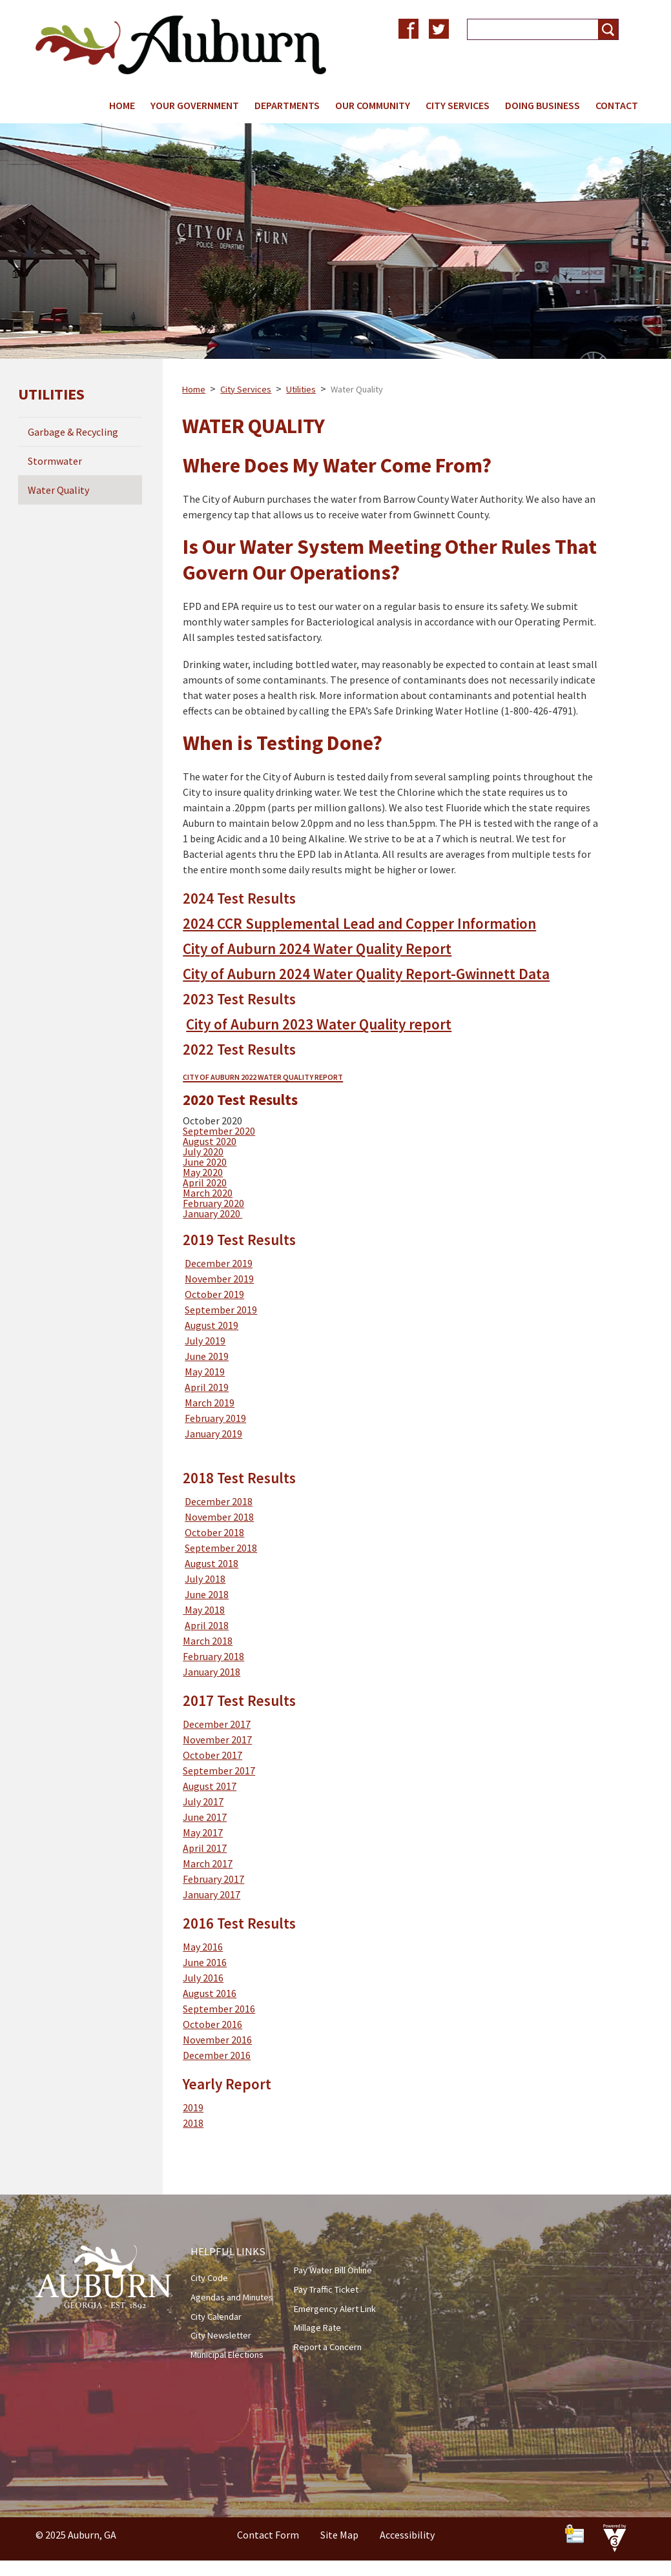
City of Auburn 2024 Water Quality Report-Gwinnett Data (366, 973)
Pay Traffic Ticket (326, 2289)
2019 (193, 2107)
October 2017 (212, 1755)
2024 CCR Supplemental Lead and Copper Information (359, 923)
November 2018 (219, 1516)
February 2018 (213, 1656)
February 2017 (213, 1878)
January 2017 (211, 1894)
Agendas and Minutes (232, 2297)
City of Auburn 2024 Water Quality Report (317, 948)
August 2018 (211, 1563)
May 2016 (203, 1946)
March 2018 (207, 1640)
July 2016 (203, 1977)
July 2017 (203, 1801)
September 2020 (219, 1130)
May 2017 (203, 1832)
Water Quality (58, 489)
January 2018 (211, 1671)
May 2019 (205, 1371)
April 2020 (205, 1182)
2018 (193, 2122)
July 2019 (205, 1340)
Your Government (194, 105)
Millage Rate (317, 2327)
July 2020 (203, 1151)
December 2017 (217, 1724)
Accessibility (407, 2534)
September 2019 (221, 1309)
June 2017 (205, 1816)
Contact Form (268, 2534)
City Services (458, 105)
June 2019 (207, 1356)
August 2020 (209, 1141)
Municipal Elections (227, 2354)
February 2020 (213, 1203)
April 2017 (205, 1847)
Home (122, 105)
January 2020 (212, 1213)
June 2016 (205, 1962)
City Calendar (216, 2316)
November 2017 (217, 1739)
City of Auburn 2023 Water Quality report (318, 1024)
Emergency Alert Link (335, 2309)
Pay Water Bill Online (333, 2270)
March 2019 (209, 1402)
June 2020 (205, 1161)
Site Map (339, 2534)
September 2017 (219, 1770)
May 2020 (203, 1172)
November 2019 (219, 1278)
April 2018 (207, 1625)
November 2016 (217, 2039)
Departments (287, 105)
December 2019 (219, 1263)
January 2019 (213, 1433)
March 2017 (207, 1863)
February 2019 (215, 1418)
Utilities (301, 389)
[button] (608, 29)
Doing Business (542, 105)
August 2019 (211, 1325)
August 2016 (209, 1993)
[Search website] (528, 29)
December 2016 (217, 2055)
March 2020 (207, 1192)
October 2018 (214, 1532)
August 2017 (209, 1786)
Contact (616, 105)
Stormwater (55, 460)
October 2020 (212, 1120)
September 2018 (221, 1547)
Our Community (372, 105)
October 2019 (214, 1294)
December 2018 (219, 1501)
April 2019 (207, 1387)
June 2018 (207, 1594)
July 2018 (205, 1578)
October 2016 (212, 2024)
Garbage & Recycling (73, 431)
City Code (209, 2278)
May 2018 (204, 1609)
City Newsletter (221, 2335)
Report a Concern (328, 2347)
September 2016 (219, 2008)
